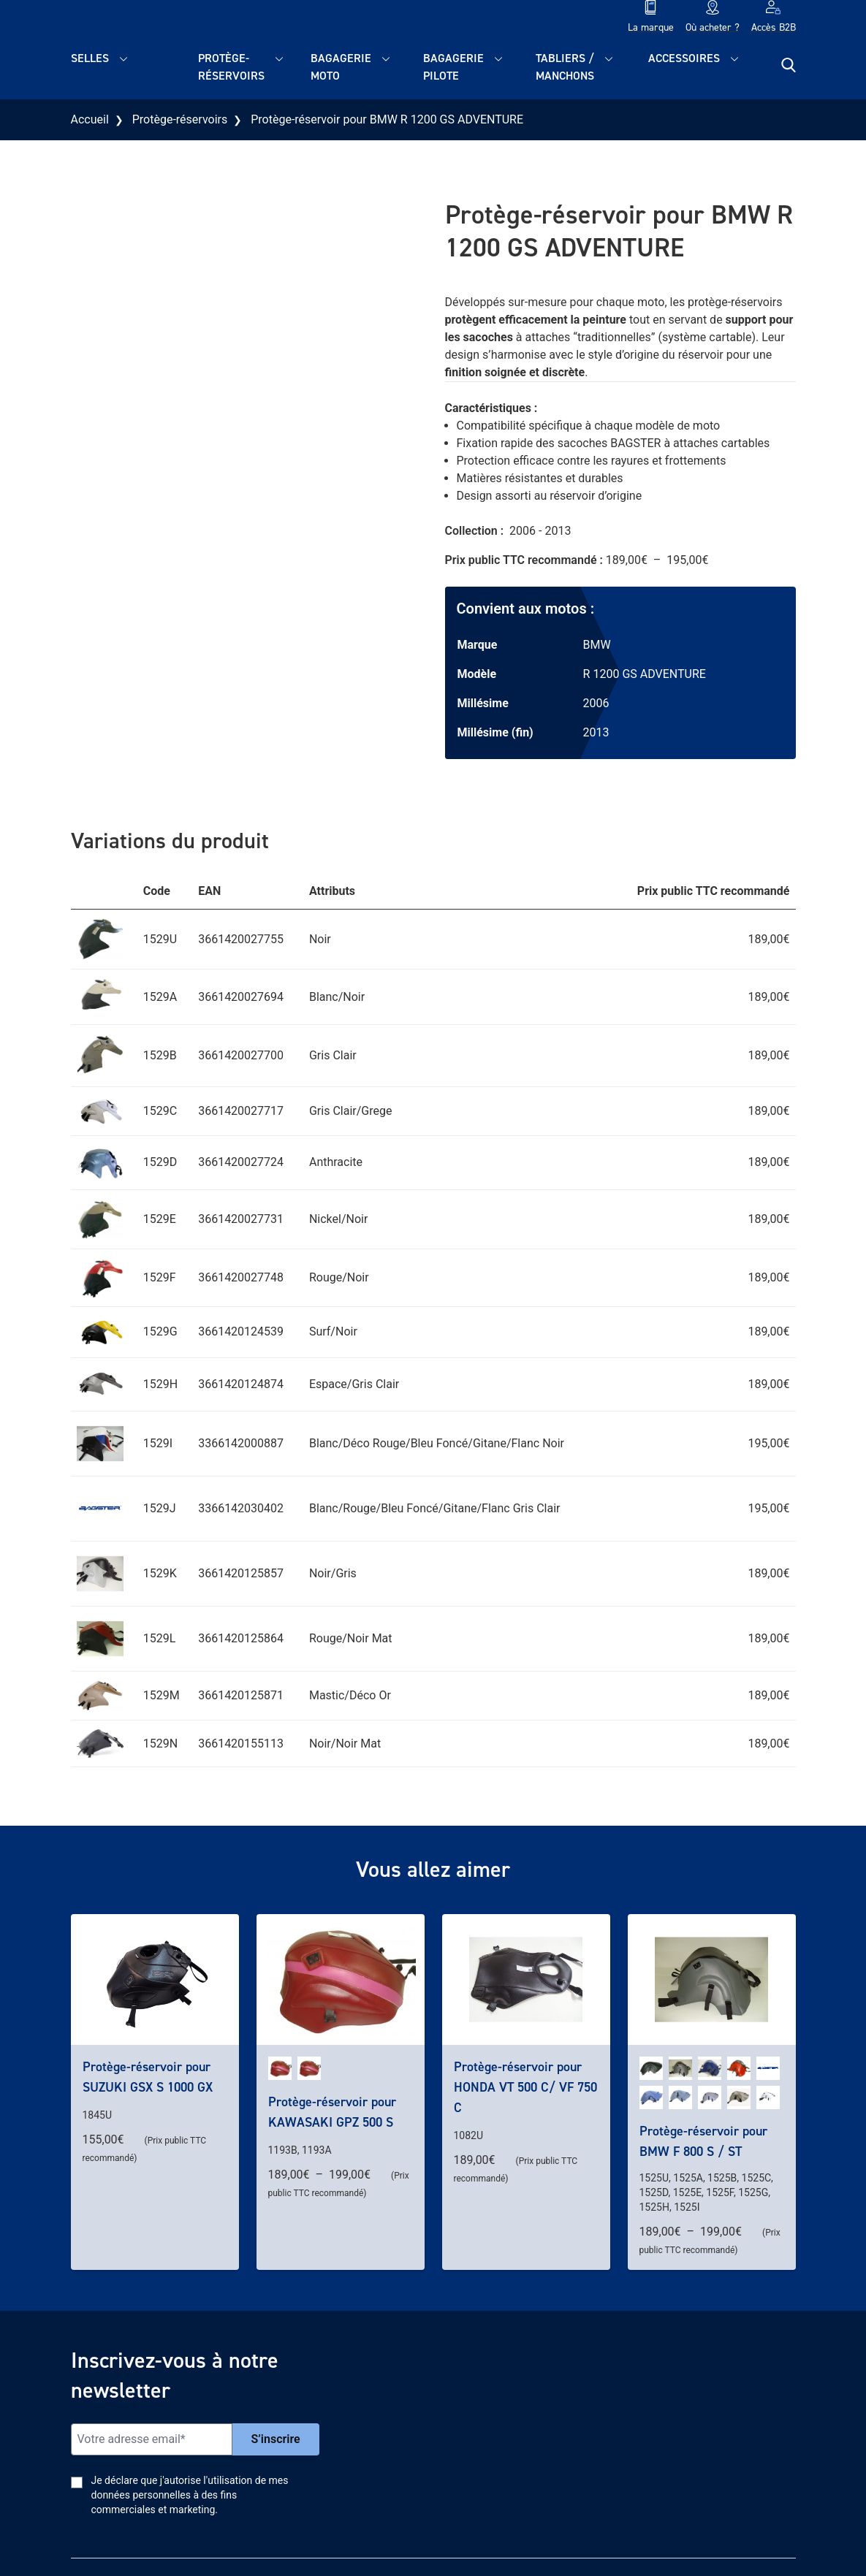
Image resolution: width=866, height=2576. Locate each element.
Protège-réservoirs (231, 66)
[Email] (151, 2439)
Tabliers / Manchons (565, 66)
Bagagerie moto (341, 66)
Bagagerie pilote (453, 66)
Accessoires (684, 58)
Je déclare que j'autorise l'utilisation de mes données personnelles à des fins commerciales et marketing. (190, 2494)
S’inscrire (275, 2439)
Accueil (90, 119)
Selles (90, 58)
